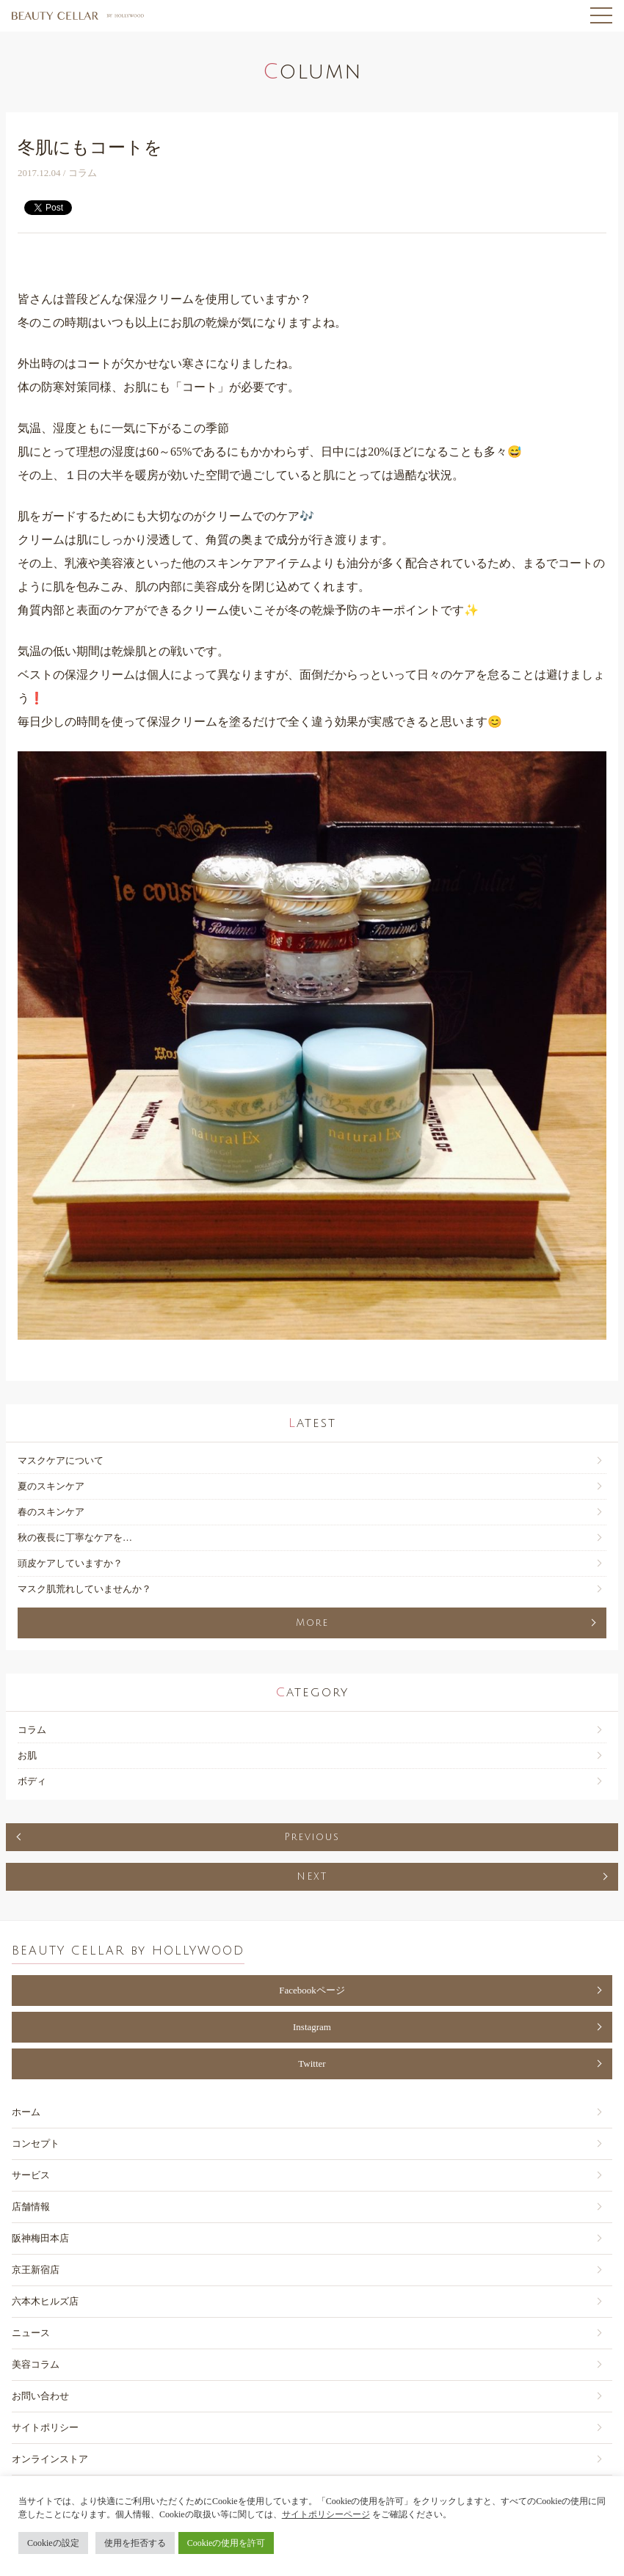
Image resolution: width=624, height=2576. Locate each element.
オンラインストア (50, 2458)
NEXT (312, 1877)
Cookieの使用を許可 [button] (226, 2543)
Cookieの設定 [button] (53, 2543)
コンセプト (35, 2143)
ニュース (31, 2332)
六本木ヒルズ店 (45, 2301)
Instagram (312, 2026)
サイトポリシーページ (326, 2514)
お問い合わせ (40, 2395)
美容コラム (35, 2364)
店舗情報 (31, 2206)
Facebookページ (312, 1990)
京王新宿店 (35, 2269)
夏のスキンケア (51, 1486)
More (312, 1623)
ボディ (32, 1781)
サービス (31, 2175)
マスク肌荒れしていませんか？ (84, 1588)
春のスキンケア (51, 1511)
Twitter (311, 2063)
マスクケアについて (61, 1460)
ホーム (26, 2111)
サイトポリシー (45, 2427)
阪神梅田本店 (40, 2238)
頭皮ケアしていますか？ (70, 1563)
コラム (32, 1729)
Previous (312, 1837)
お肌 (27, 1755)
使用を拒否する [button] (135, 2543)
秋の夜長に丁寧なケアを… (75, 1537)
